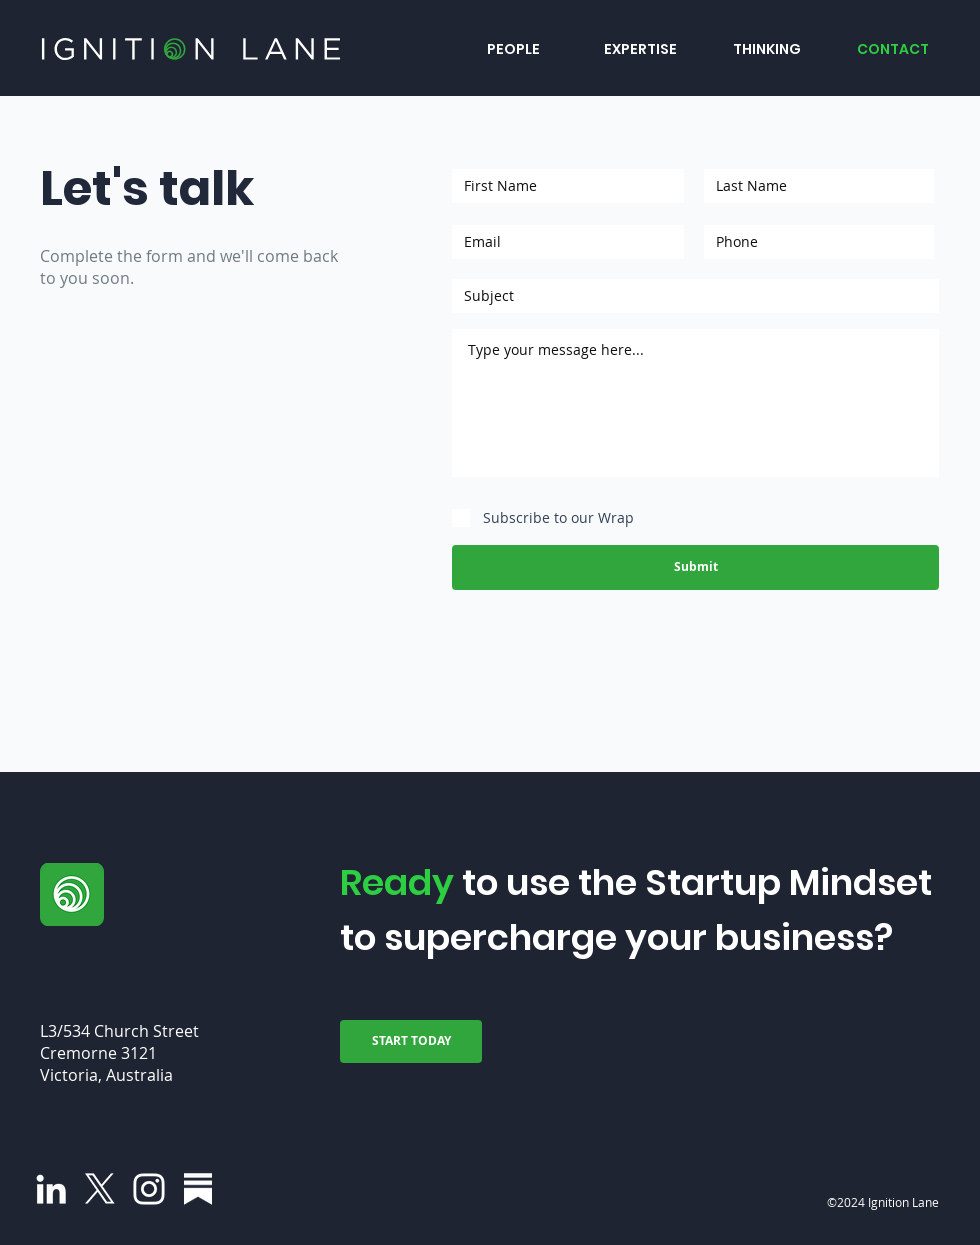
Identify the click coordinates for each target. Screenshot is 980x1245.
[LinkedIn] (51, 1189)
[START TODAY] (411, 1041)
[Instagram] (149, 1189)
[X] (100, 1189)
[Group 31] (198, 1189)
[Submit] (695, 567)
